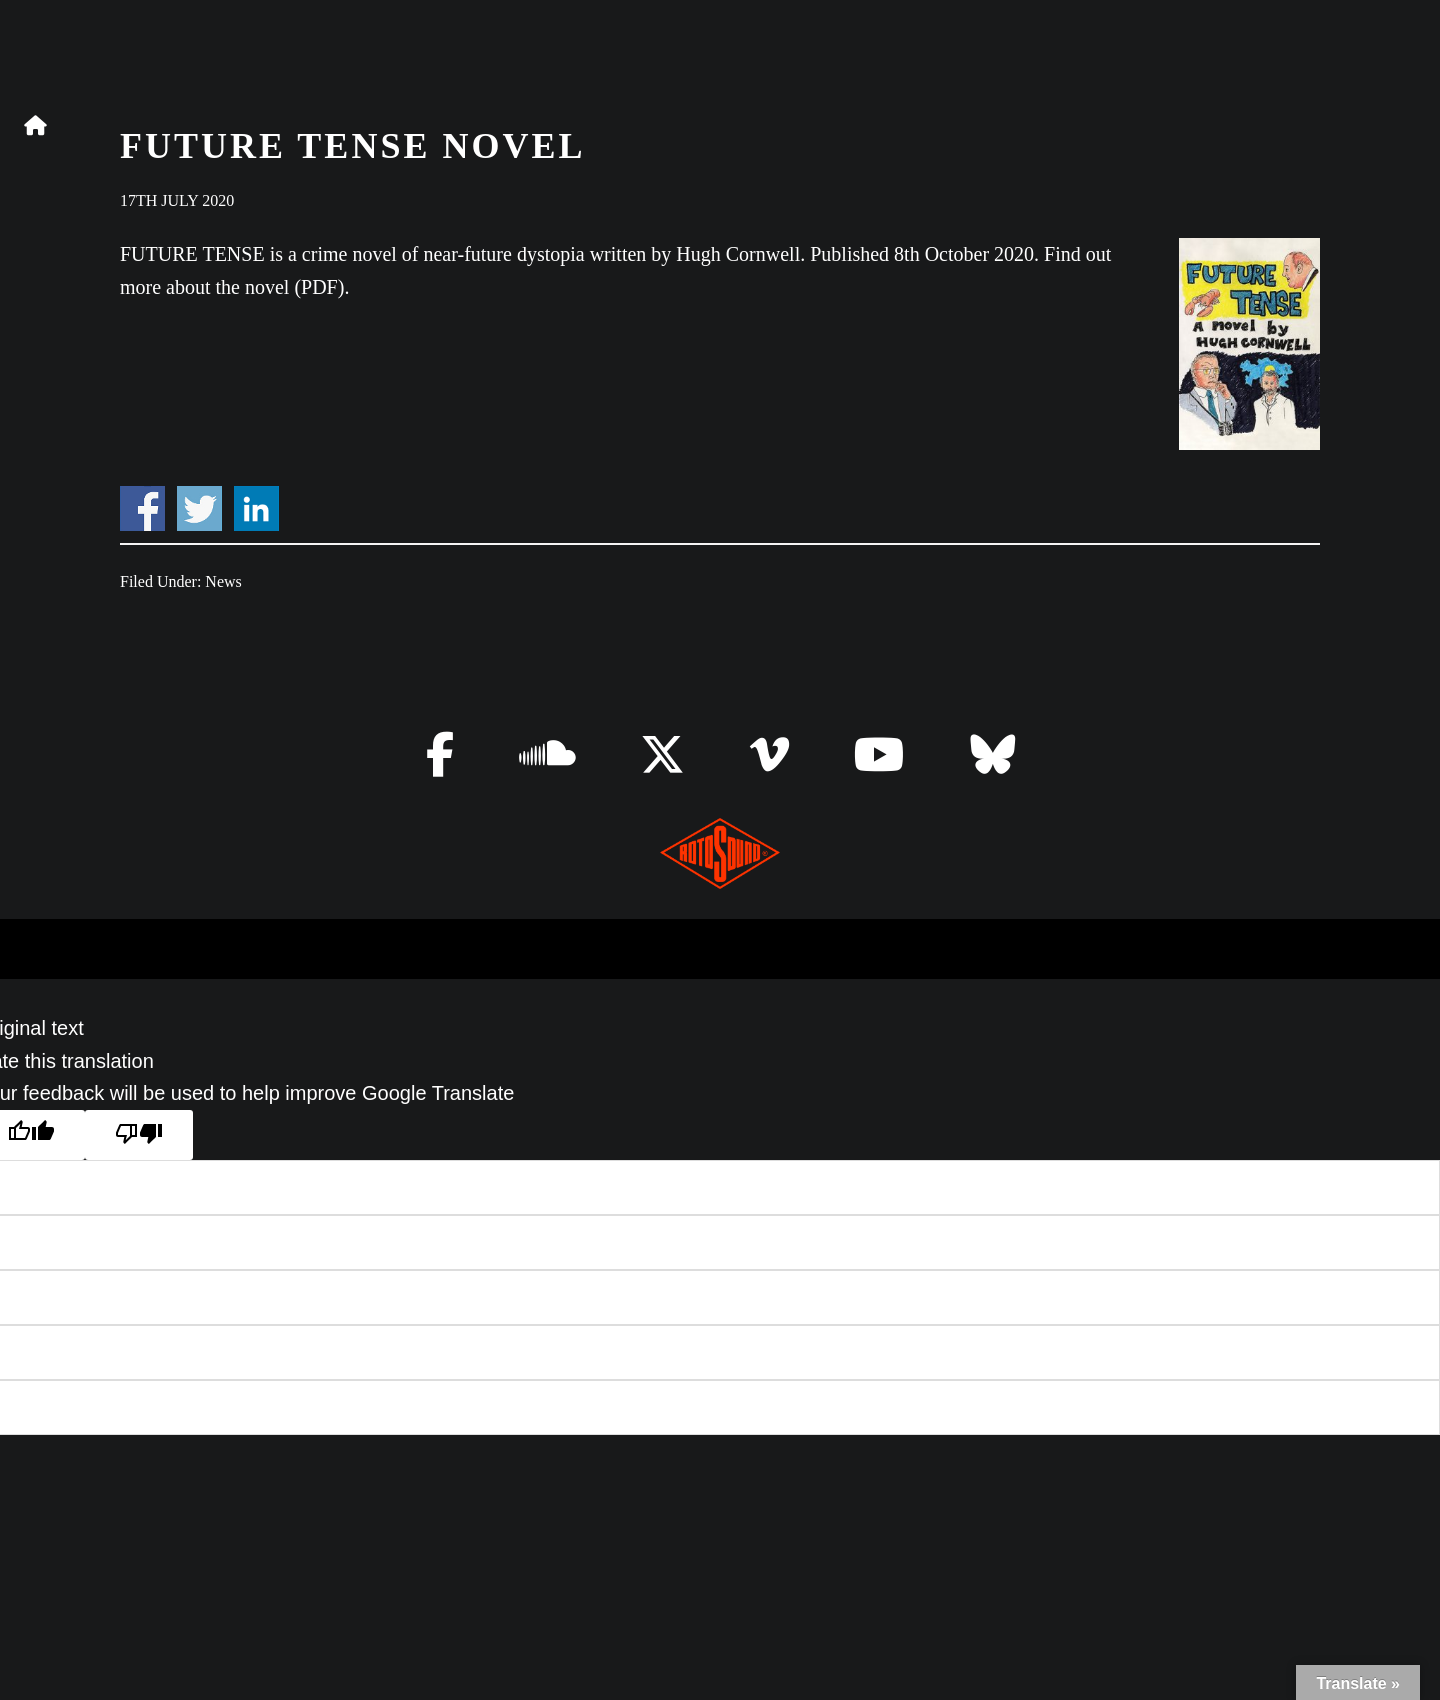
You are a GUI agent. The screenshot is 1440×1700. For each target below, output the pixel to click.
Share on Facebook (142, 508)
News (223, 581)
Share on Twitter (199, 508)
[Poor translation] (139, 1135)
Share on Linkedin (256, 508)
